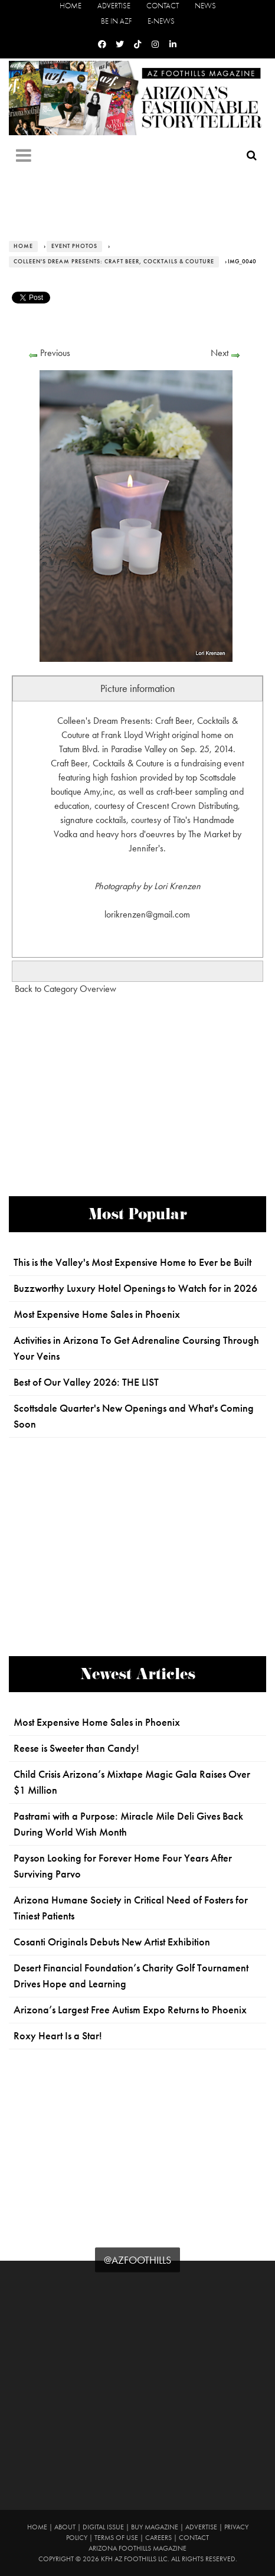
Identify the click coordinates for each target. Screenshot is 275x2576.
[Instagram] (155, 45)
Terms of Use (116, 2537)
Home (70, 5)
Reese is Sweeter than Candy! (76, 1748)
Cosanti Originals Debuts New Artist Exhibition (112, 1941)
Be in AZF (116, 21)
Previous (55, 352)
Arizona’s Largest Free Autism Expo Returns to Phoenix (130, 2009)
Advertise (113, 5)
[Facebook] (102, 45)
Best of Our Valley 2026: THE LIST (86, 1382)
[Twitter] (120, 45)
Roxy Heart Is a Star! (58, 2035)
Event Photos (74, 246)
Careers (158, 2537)
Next (219, 352)
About (65, 2527)
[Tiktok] (137, 45)
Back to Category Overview (65, 988)
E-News (161, 21)
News (205, 5)
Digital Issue (103, 2527)
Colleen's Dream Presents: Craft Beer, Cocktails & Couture (114, 261)
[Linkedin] (172, 45)
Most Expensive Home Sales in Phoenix (97, 1314)
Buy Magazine (154, 2527)
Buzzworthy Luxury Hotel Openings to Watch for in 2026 (135, 1288)
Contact (162, 5)
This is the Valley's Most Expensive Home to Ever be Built (132, 1262)
